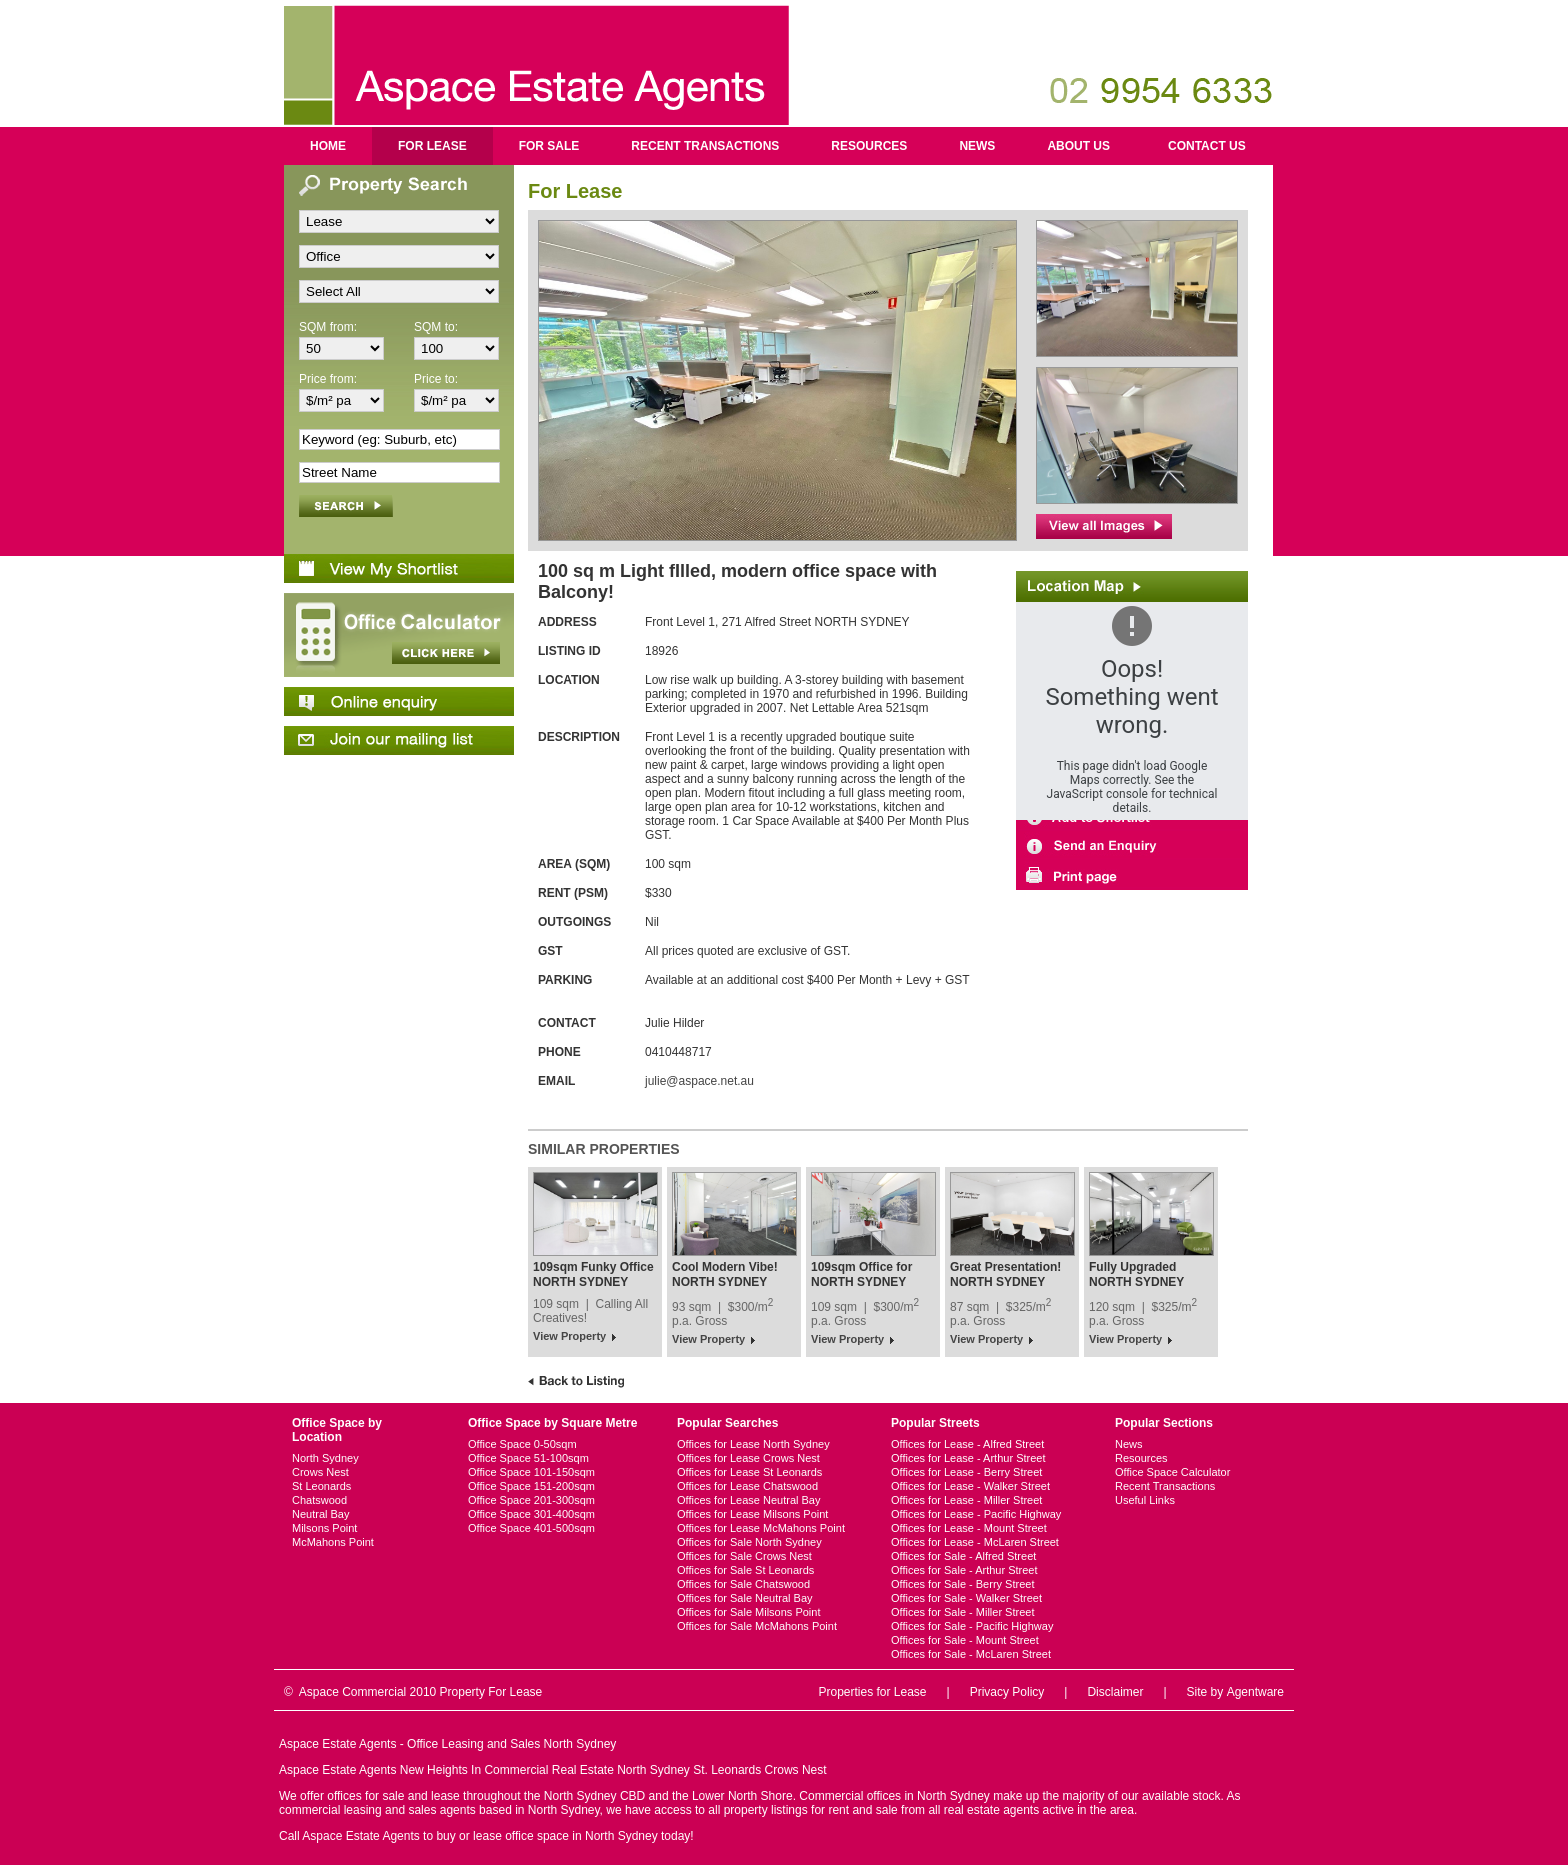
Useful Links (1145, 1500)
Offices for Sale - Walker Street (966, 1598)
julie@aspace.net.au (699, 1081)
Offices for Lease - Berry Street (966, 1472)
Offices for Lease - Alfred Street (967, 1444)
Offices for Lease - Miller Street (966, 1500)
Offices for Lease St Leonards (749, 1472)
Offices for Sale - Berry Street (962, 1584)
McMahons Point (333, 1542)
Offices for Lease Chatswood (747, 1486)
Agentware (1255, 1692)
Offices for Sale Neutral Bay (745, 1598)
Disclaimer (1115, 1692)
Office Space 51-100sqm (528, 1458)
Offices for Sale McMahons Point (757, 1626)
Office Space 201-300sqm (531, 1500)
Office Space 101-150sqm (531, 1472)
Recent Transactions (705, 146)
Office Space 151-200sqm (531, 1486)
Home (328, 146)
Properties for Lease (872, 1692)
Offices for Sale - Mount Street (965, 1640)
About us (1078, 146)
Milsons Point (324, 1528)
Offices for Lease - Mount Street (969, 1528)
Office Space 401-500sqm (531, 1528)
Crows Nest (320, 1472)
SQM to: (436, 327)
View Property (569, 1336)
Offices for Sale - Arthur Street (964, 1570)
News (977, 146)
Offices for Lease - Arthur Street (968, 1458)
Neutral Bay (320, 1514)
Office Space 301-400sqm (531, 1514)
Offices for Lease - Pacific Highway (976, 1514)
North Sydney (325, 1458)
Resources (869, 146)
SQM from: (328, 327)
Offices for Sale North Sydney (749, 1542)
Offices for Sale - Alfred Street (963, 1556)
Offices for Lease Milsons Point (752, 1514)
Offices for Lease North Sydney (753, 1444)
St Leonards (321, 1486)
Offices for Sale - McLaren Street (971, 1654)
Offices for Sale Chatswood (743, 1584)
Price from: (328, 379)
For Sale (549, 146)
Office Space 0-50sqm (522, 1444)
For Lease (432, 146)
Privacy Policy (1007, 1692)
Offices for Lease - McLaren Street (975, 1542)
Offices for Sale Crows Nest (744, 1556)
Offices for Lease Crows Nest (748, 1458)
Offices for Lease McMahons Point (761, 1528)
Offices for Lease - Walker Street (970, 1486)
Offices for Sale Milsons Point (748, 1612)
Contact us (1207, 146)
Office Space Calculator (1172, 1472)
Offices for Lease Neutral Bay (748, 1500)
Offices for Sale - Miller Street (962, 1612)
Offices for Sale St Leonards (745, 1570)
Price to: (436, 379)
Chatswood (319, 1500)
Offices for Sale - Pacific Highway (972, 1626)
